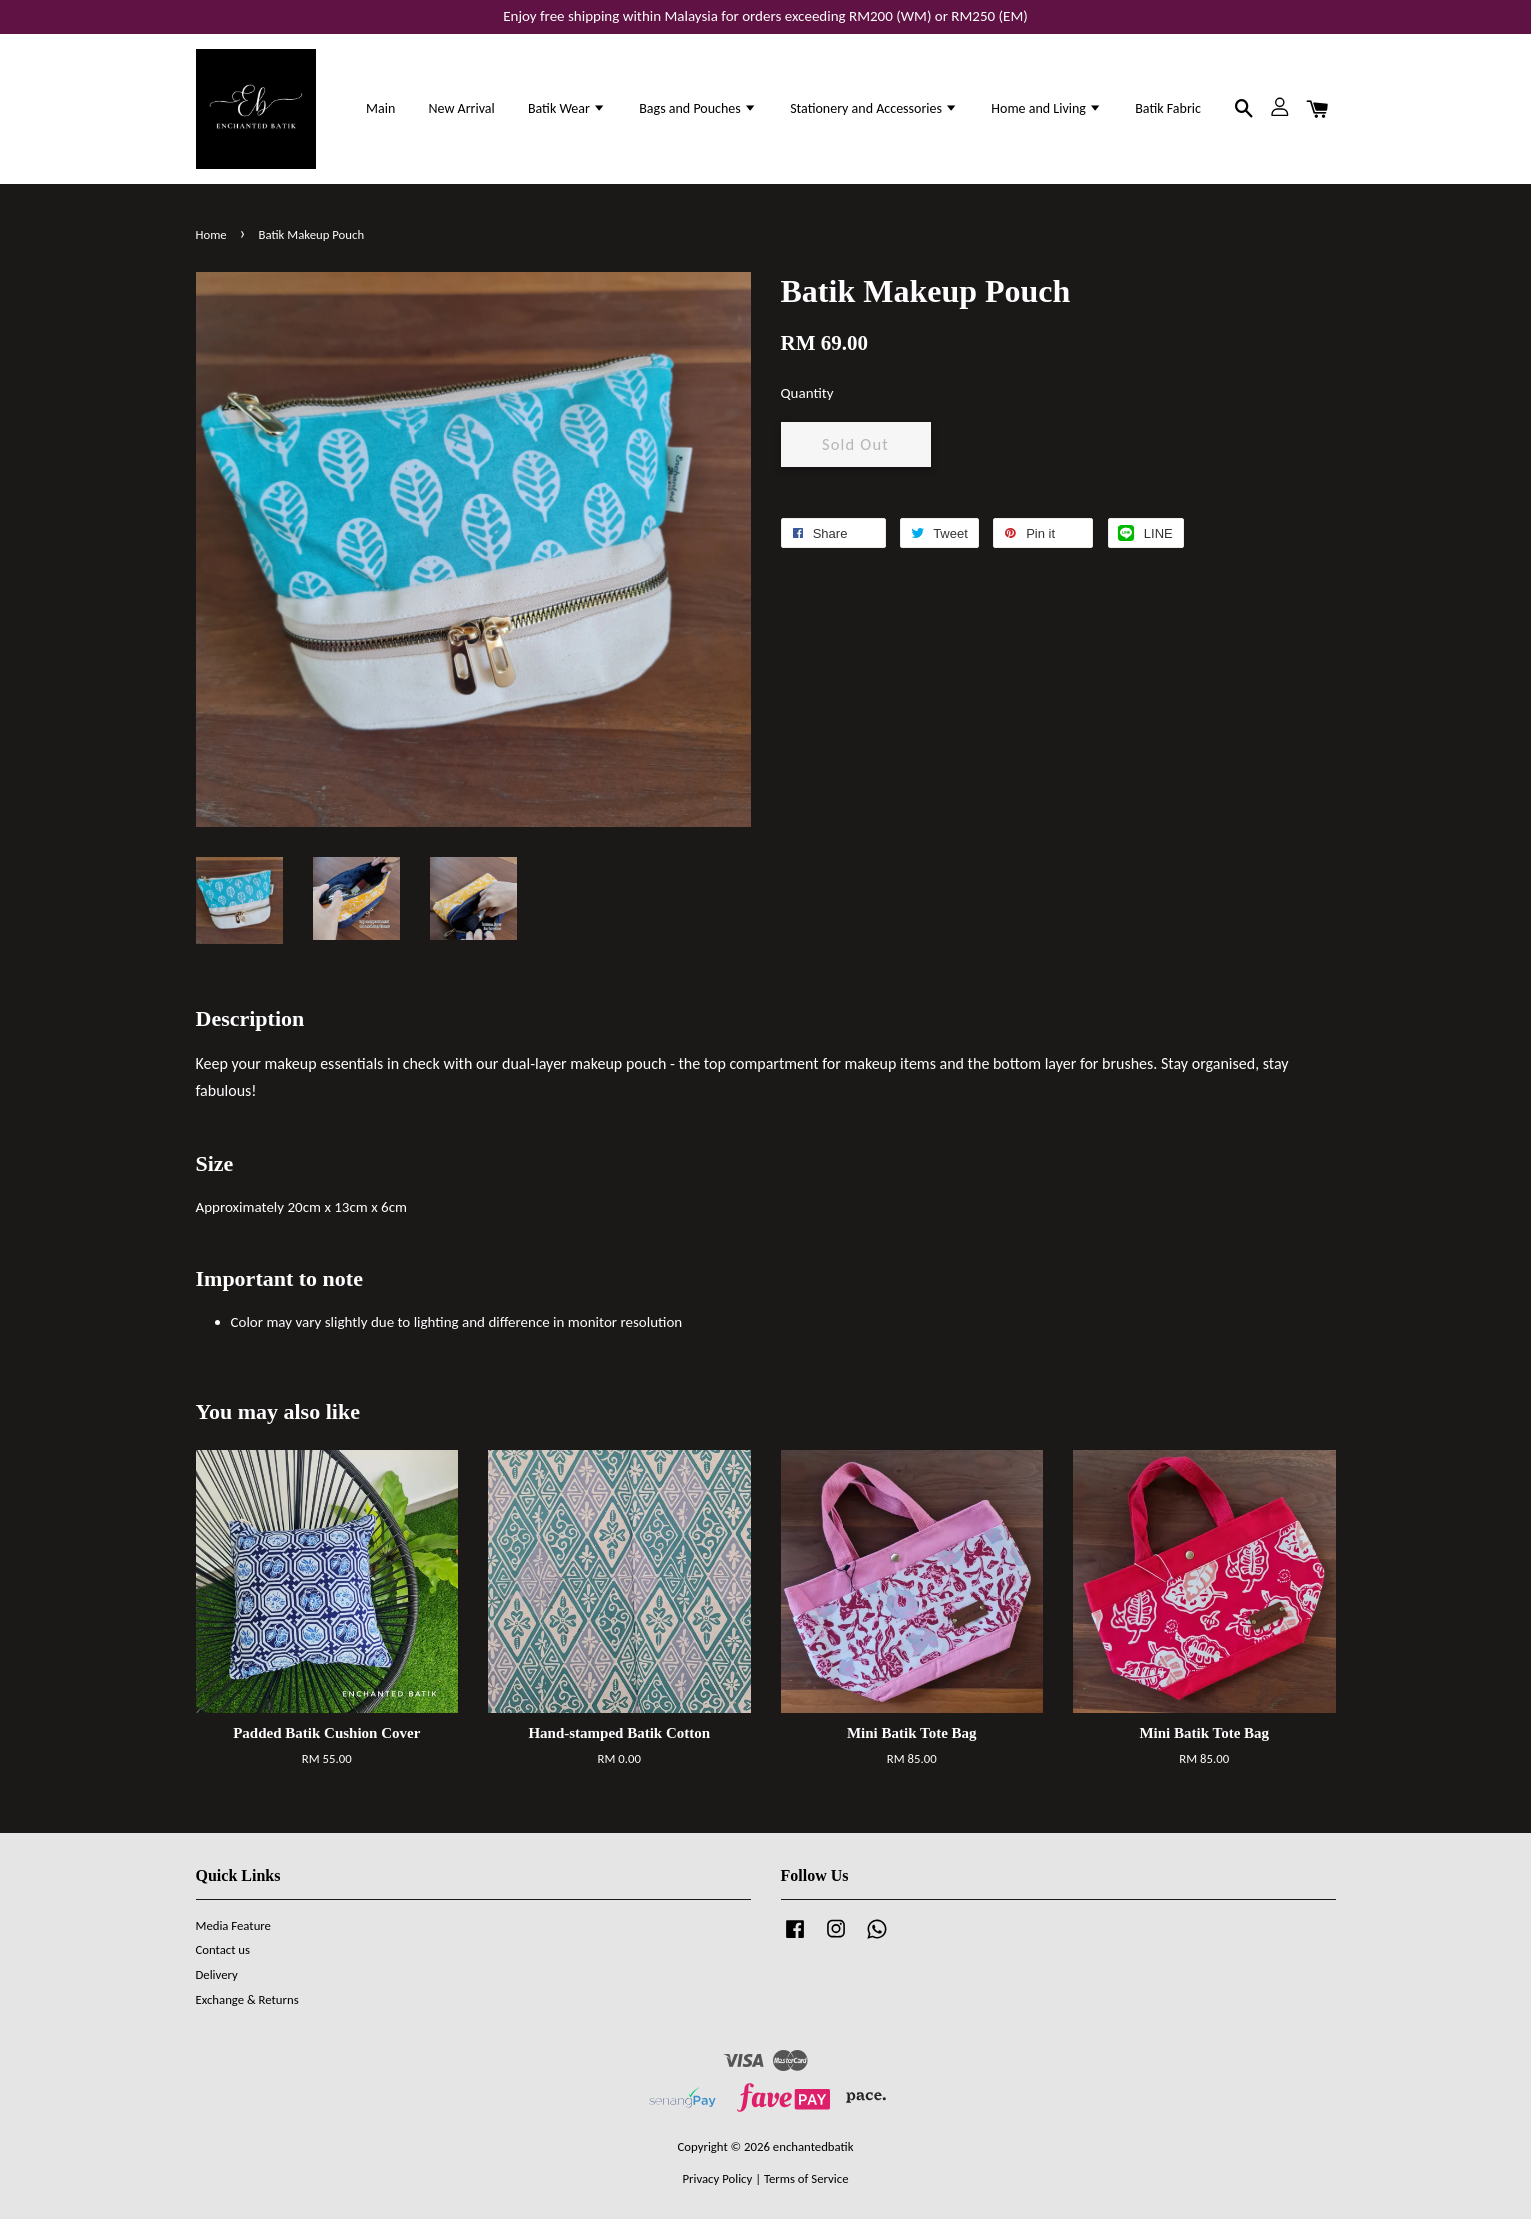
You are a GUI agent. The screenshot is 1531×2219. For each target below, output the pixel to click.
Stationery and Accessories (874, 108)
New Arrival (461, 108)
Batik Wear (567, 108)
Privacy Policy (717, 2178)
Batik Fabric (1168, 108)
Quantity (807, 393)
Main (380, 108)
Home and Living (1046, 108)
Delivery (217, 1974)
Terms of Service (806, 2178)
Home (211, 234)
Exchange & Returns (247, 1999)
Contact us (223, 1949)
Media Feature (233, 1925)
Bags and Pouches (698, 108)
